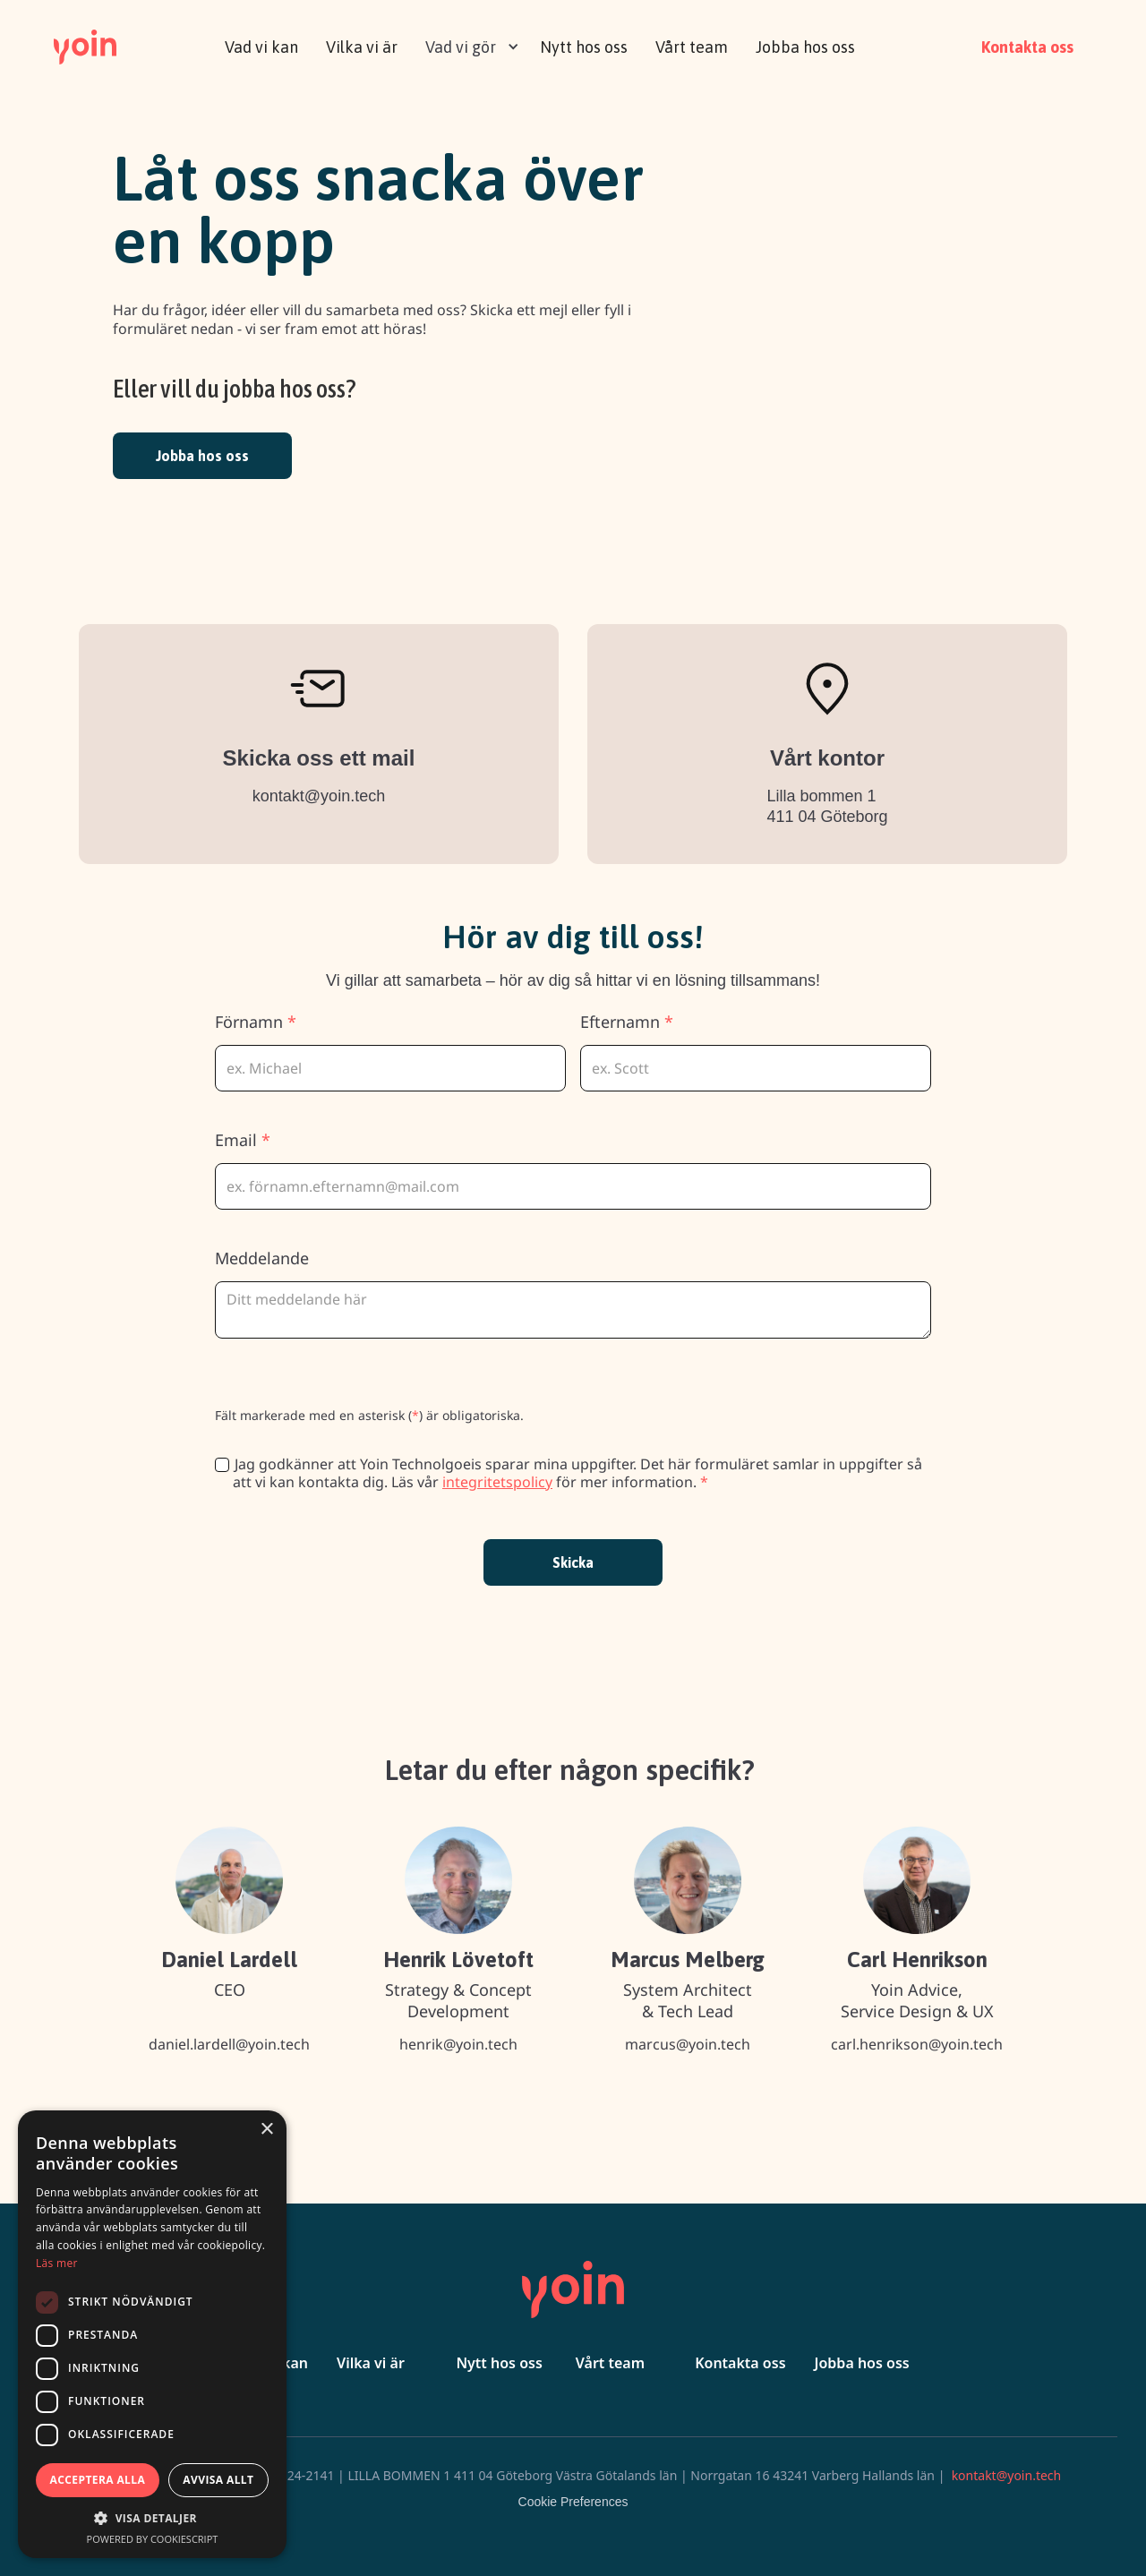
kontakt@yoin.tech (318, 796)
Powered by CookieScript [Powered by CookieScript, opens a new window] (152, 2539)
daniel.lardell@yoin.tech (229, 2044)
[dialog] (152, 2334)
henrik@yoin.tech (458, 2044)
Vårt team (691, 47)
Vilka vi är (362, 47)
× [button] (266, 2129)
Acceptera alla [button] (98, 2479)
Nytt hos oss (584, 47)
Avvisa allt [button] (218, 2479)
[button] (467, 45)
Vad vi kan (261, 47)
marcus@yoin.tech (687, 2044)
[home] (85, 45)
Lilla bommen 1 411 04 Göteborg (826, 806)
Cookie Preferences (573, 2502)
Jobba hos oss (805, 47)
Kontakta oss (1027, 47)
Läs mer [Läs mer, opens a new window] (57, 2263)
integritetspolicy (497, 1482)
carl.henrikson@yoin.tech (917, 2044)
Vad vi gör (460, 47)
